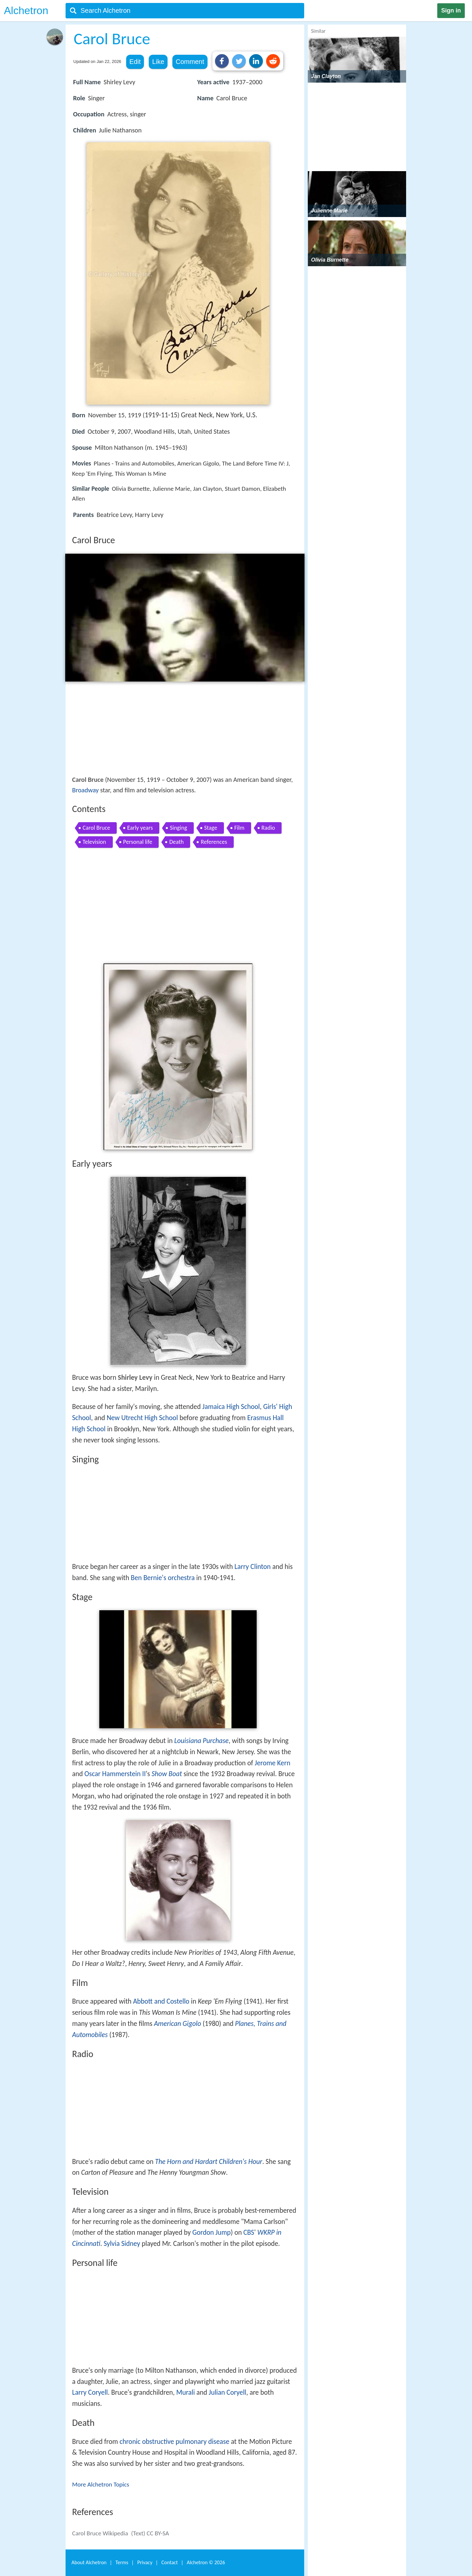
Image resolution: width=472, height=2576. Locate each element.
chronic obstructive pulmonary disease (174, 2441)
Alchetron (26, 10)
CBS (249, 2232)
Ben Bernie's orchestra (163, 1578)
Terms (121, 2562)
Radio (268, 827)
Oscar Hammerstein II (115, 1774)
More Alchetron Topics (100, 2484)
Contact (169, 2562)
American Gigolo (177, 2023)
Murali (185, 2392)
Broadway (85, 790)
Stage (210, 827)
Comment (190, 61)
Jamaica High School (231, 1406)
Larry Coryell (90, 2392)
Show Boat (167, 1774)
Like (158, 61)
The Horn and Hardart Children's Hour (208, 2161)
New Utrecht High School (142, 1418)
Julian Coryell (227, 2392)
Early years (140, 827)
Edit (135, 61)
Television (94, 841)
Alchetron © (206, 2562)
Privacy (144, 2562)
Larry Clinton (252, 1566)
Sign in (451, 10)
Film (239, 827)
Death (176, 841)
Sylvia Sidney (122, 2243)
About (89, 2562)
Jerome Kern (272, 1763)
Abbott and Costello (161, 2001)
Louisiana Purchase (201, 1740)
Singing (178, 827)
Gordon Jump (211, 2232)
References (214, 841)
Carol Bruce (96, 827)
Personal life (137, 841)
